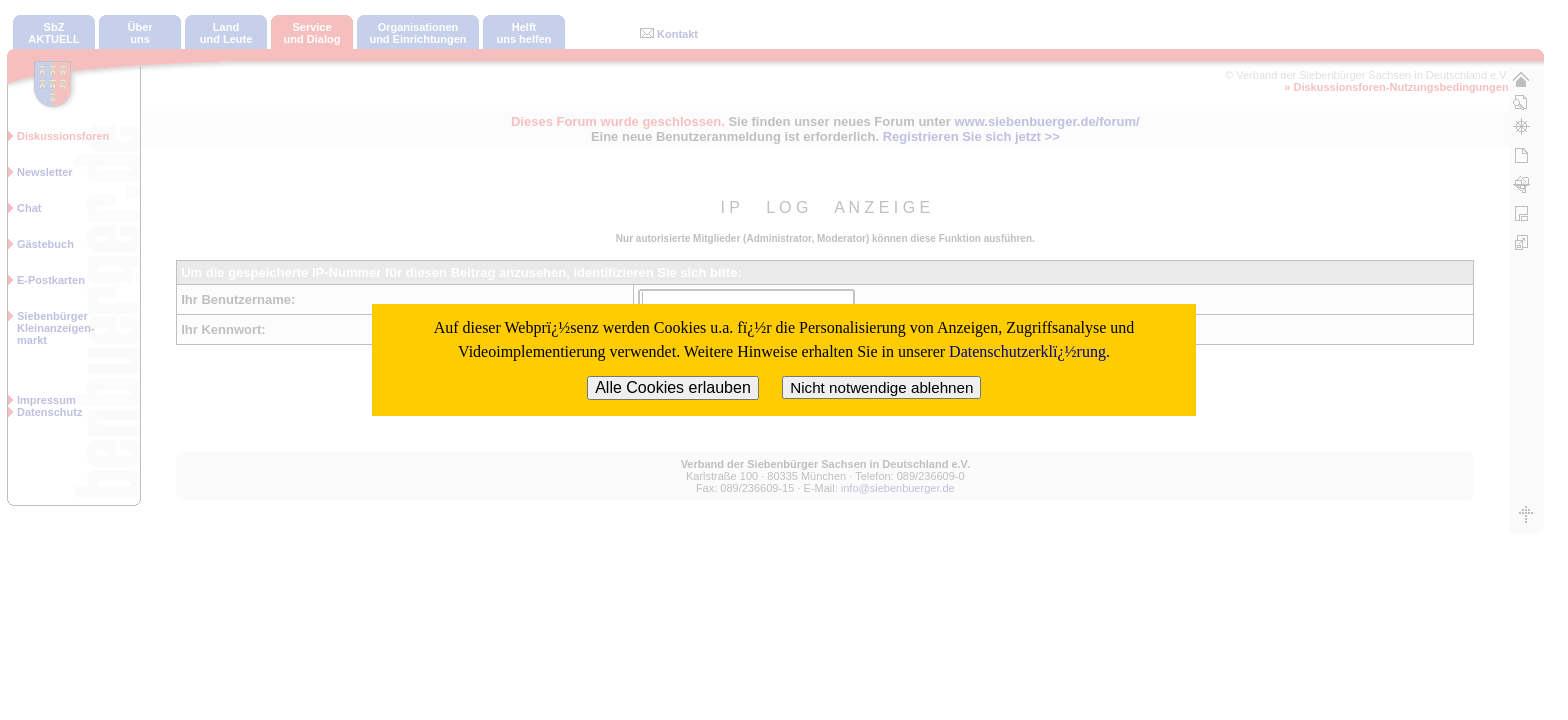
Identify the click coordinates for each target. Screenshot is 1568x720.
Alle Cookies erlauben (673, 387)
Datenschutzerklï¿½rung (1027, 351)
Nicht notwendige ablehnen (881, 387)
